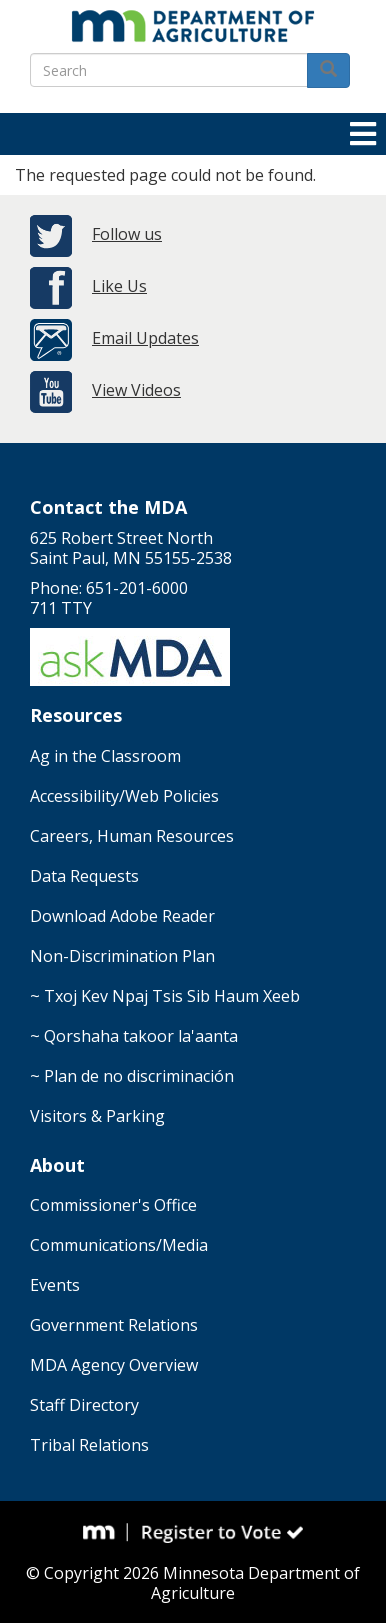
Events (55, 1285)
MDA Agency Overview (114, 1365)
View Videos (136, 390)
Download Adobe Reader (122, 916)
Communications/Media (119, 1245)
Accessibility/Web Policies (124, 796)
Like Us (119, 286)
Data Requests (84, 876)
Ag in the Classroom (105, 756)
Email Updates (145, 338)
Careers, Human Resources (132, 836)
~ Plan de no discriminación (132, 1076)
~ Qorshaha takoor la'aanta (134, 1036)
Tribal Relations (89, 1445)
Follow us (127, 234)
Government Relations (114, 1325)
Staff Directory (84, 1405)
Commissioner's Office (113, 1205)
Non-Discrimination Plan (122, 956)
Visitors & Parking (97, 1116)
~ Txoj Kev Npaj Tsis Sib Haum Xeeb (165, 996)
